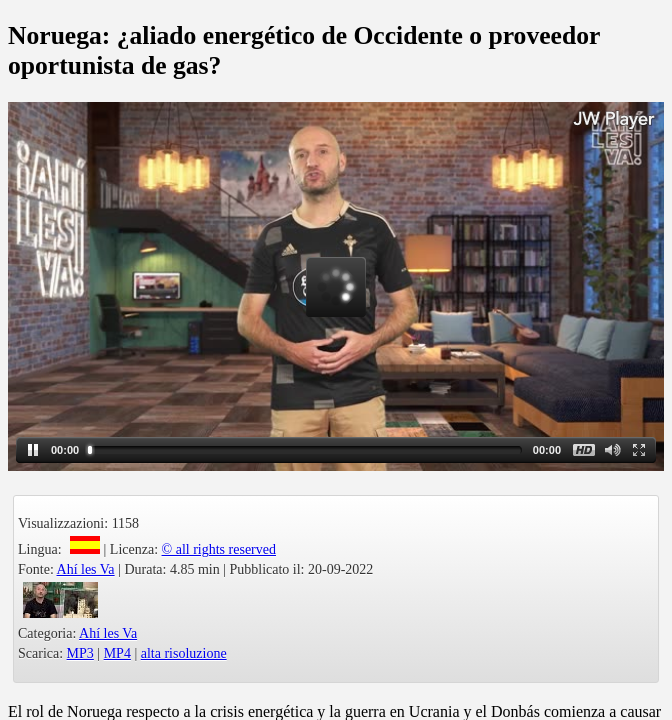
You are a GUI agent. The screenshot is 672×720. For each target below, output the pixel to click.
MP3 (80, 653)
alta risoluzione (184, 653)
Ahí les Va (86, 569)
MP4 (117, 653)
